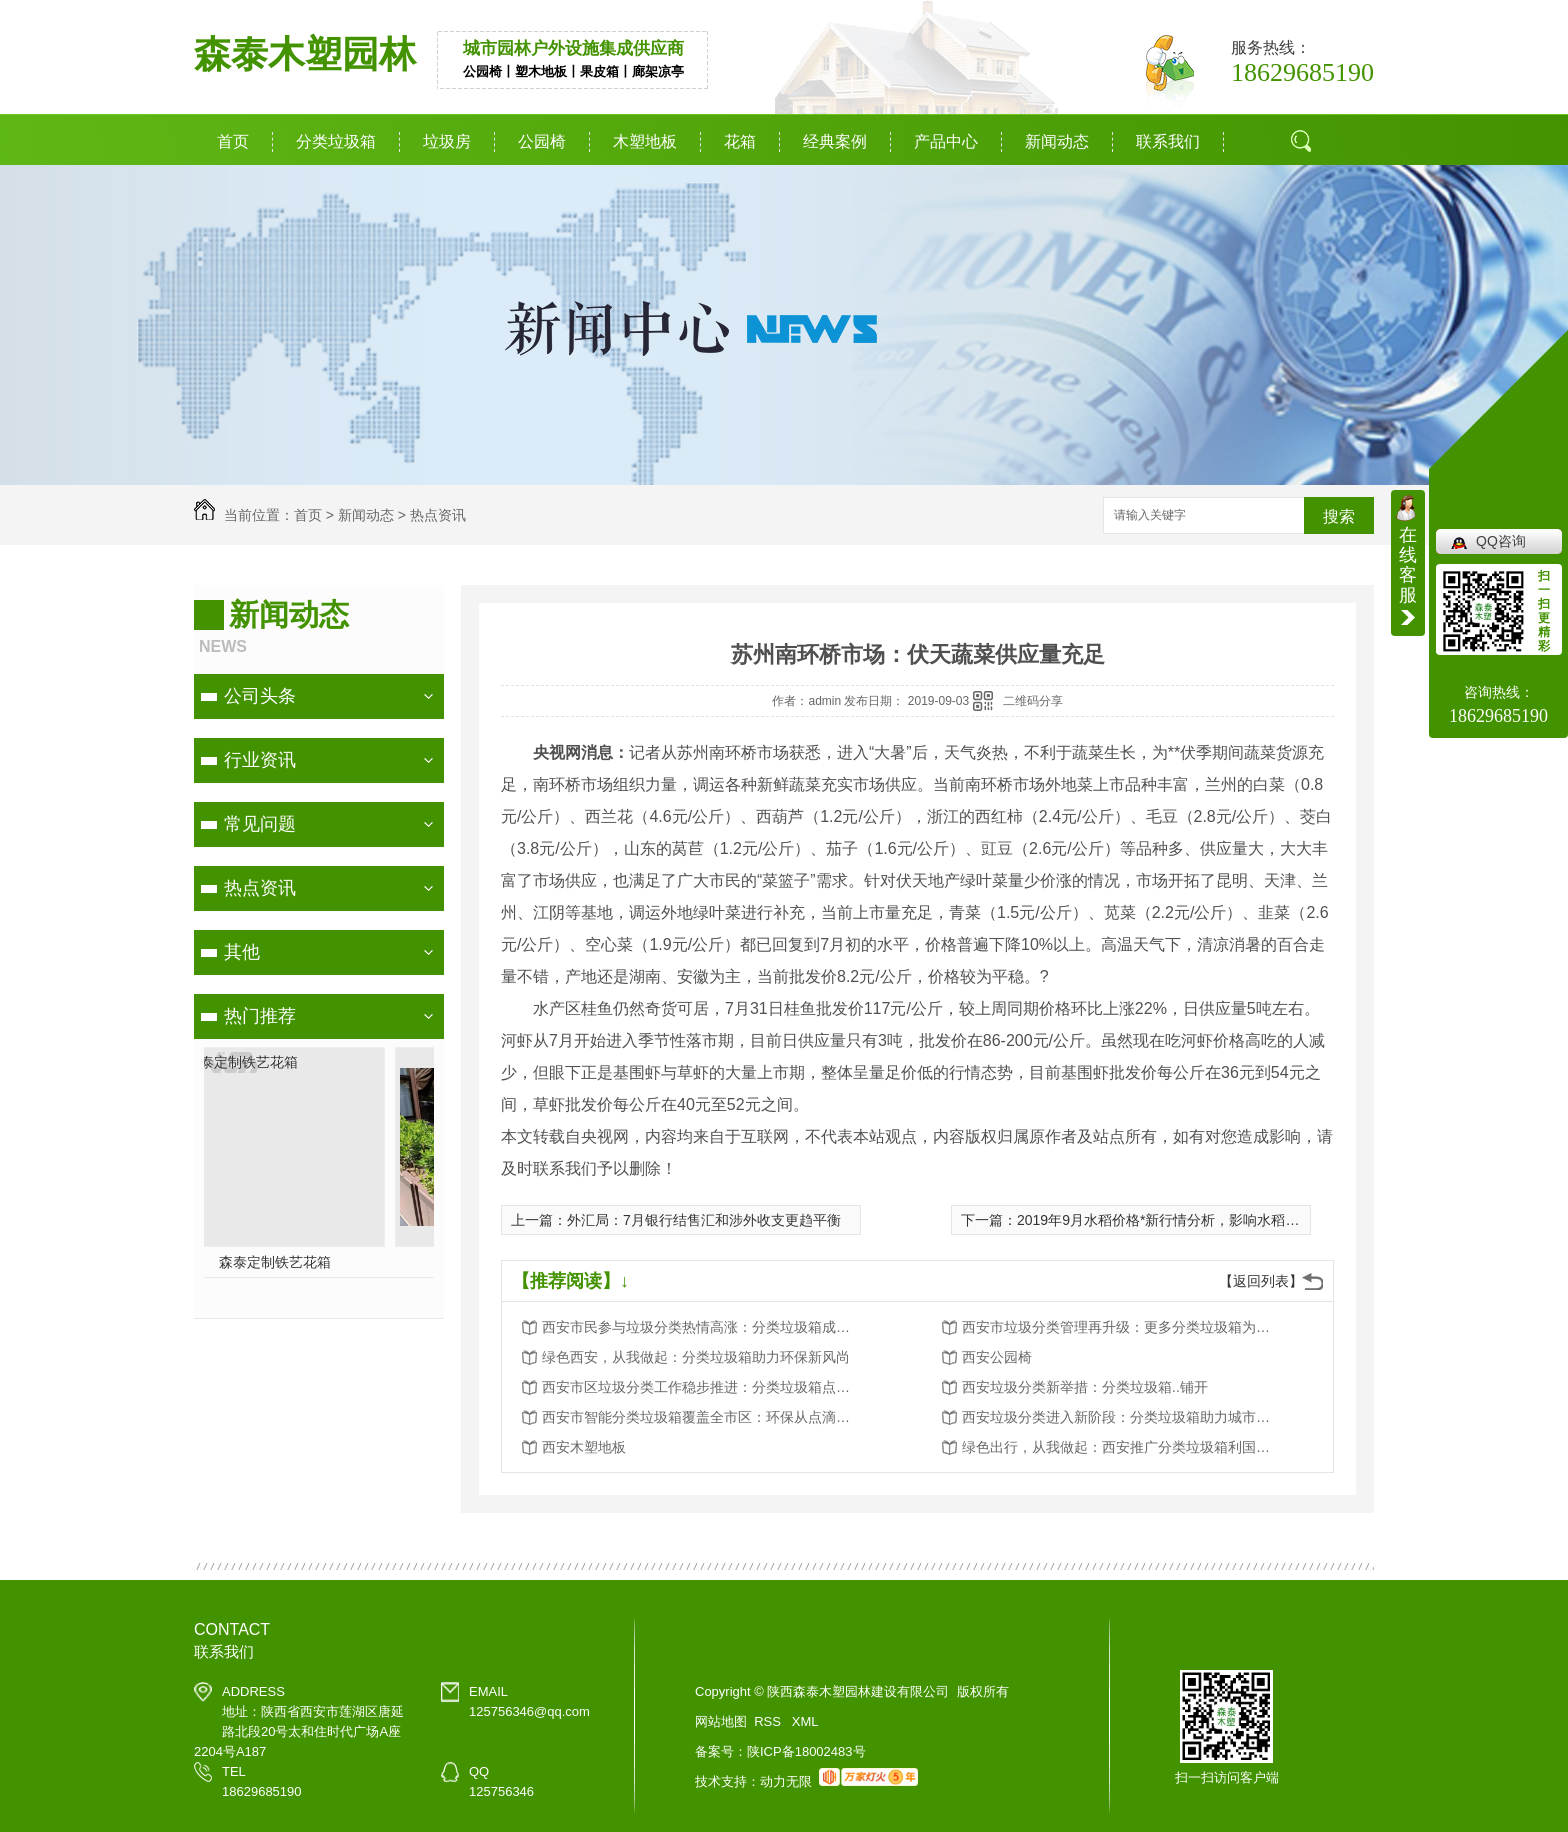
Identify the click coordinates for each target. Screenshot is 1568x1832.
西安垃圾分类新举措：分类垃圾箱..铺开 (1085, 1387)
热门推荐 (260, 1016)
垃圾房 (447, 141)
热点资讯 (438, 515)
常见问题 (260, 824)
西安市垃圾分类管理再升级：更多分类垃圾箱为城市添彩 (1122, 1327)
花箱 (740, 141)
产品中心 (946, 141)
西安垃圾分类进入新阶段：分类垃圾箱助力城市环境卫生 (1122, 1417)
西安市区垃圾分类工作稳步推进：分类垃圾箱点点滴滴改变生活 (702, 1387)
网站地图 (721, 1721)
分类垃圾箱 (336, 141)
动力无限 (786, 1781)
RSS (769, 1721)
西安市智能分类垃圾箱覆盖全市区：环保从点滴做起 (702, 1417)
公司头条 (260, 696)
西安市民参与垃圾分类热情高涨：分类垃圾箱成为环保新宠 (702, 1327)
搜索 (1339, 516)
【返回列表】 (1261, 1281)
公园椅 (542, 141)
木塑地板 (645, 141)
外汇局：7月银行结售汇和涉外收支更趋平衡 (704, 1220)
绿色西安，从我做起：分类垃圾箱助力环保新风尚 (696, 1357)
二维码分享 (1033, 701)
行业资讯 (260, 760)
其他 (242, 952)
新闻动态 (1057, 141)
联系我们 (1168, 141)
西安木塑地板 (584, 1447)
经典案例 (835, 141)
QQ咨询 (1501, 541)
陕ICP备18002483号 (806, 1751)
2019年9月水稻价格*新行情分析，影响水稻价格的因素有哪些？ (1214, 1220)
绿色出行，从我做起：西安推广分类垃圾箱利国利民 (1122, 1447)
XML (805, 1721)
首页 (233, 141)
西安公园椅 (997, 1357)
